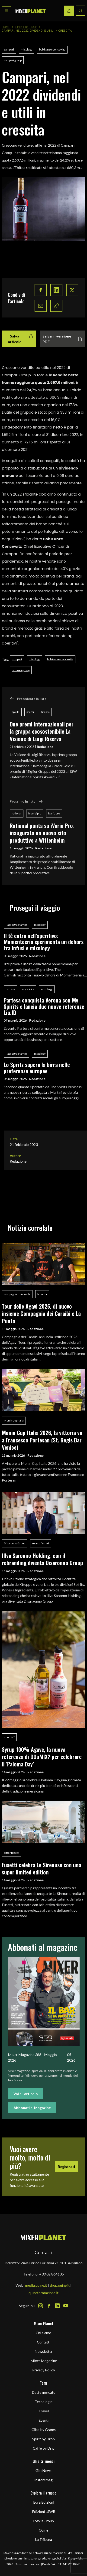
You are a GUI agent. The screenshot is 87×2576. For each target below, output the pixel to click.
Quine (43, 2530)
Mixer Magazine (43, 2360)
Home (6, 27)
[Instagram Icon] (40, 2305)
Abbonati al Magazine (32, 2107)
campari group (13, 60)
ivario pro (54, 813)
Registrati (66, 2166)
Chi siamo (43, 2332)
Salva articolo (20, 338)
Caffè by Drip (44, 2448)
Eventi (43, 2420)
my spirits (28, 989)
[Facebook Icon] (49, 2305)
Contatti (43, 2342)
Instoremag (43, 2480)
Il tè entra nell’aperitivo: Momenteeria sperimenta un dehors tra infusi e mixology (44, 941)
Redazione (45, 747)
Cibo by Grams (44, 2429)
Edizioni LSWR (43, 2511)
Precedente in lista (28, 698)
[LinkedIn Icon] (57, 2305)
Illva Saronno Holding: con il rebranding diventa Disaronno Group (42, 1559)
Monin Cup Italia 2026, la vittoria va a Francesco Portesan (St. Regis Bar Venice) (42, 1439)
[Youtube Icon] (65, 2305)
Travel (44, 2411)
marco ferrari (40, 1543)
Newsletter (44, 2351)
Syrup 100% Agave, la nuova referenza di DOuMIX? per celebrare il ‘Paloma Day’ (42, 1756)
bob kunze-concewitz (52, 49)
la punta (42, 1294)
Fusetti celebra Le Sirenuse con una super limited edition (41, 1868)
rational (16, 813)
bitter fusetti (11, 1852)
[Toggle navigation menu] (6, 10)
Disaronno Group (14, 1543)
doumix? (9, 1737)
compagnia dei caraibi (17, 1294)
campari (9, 49)
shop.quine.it (60, 2285)
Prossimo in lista (26, 801)
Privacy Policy (43, 2370)
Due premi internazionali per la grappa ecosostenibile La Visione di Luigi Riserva (42, 731)
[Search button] (80, 11)
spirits (15, 712)
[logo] (30, 11)
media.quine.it (36, 2285)
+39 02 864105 (51, 2274)
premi (30, 712)
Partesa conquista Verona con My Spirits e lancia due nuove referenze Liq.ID (44, 1006)
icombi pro (34, 813)
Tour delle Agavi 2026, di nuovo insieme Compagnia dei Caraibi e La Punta (41, 1313)
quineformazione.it (43, 2292)
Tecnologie (43, 2401)
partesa (10, 989)
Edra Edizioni (43, 2502)
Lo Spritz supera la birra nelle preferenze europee (37, 1067)
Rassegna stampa (16, 924)
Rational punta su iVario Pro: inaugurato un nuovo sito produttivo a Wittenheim (42, 832)
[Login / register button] (69, 11)
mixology (26, 49)
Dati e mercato (43, 2392)
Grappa (45, 712)
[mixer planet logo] (43, 2237)
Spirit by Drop (26, 27)
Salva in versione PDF (62, 339)
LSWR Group (43, 2521)
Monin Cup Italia (14, 1420)
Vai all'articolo (25, 2093)
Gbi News (43, 2470)
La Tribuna (43, 2539)
